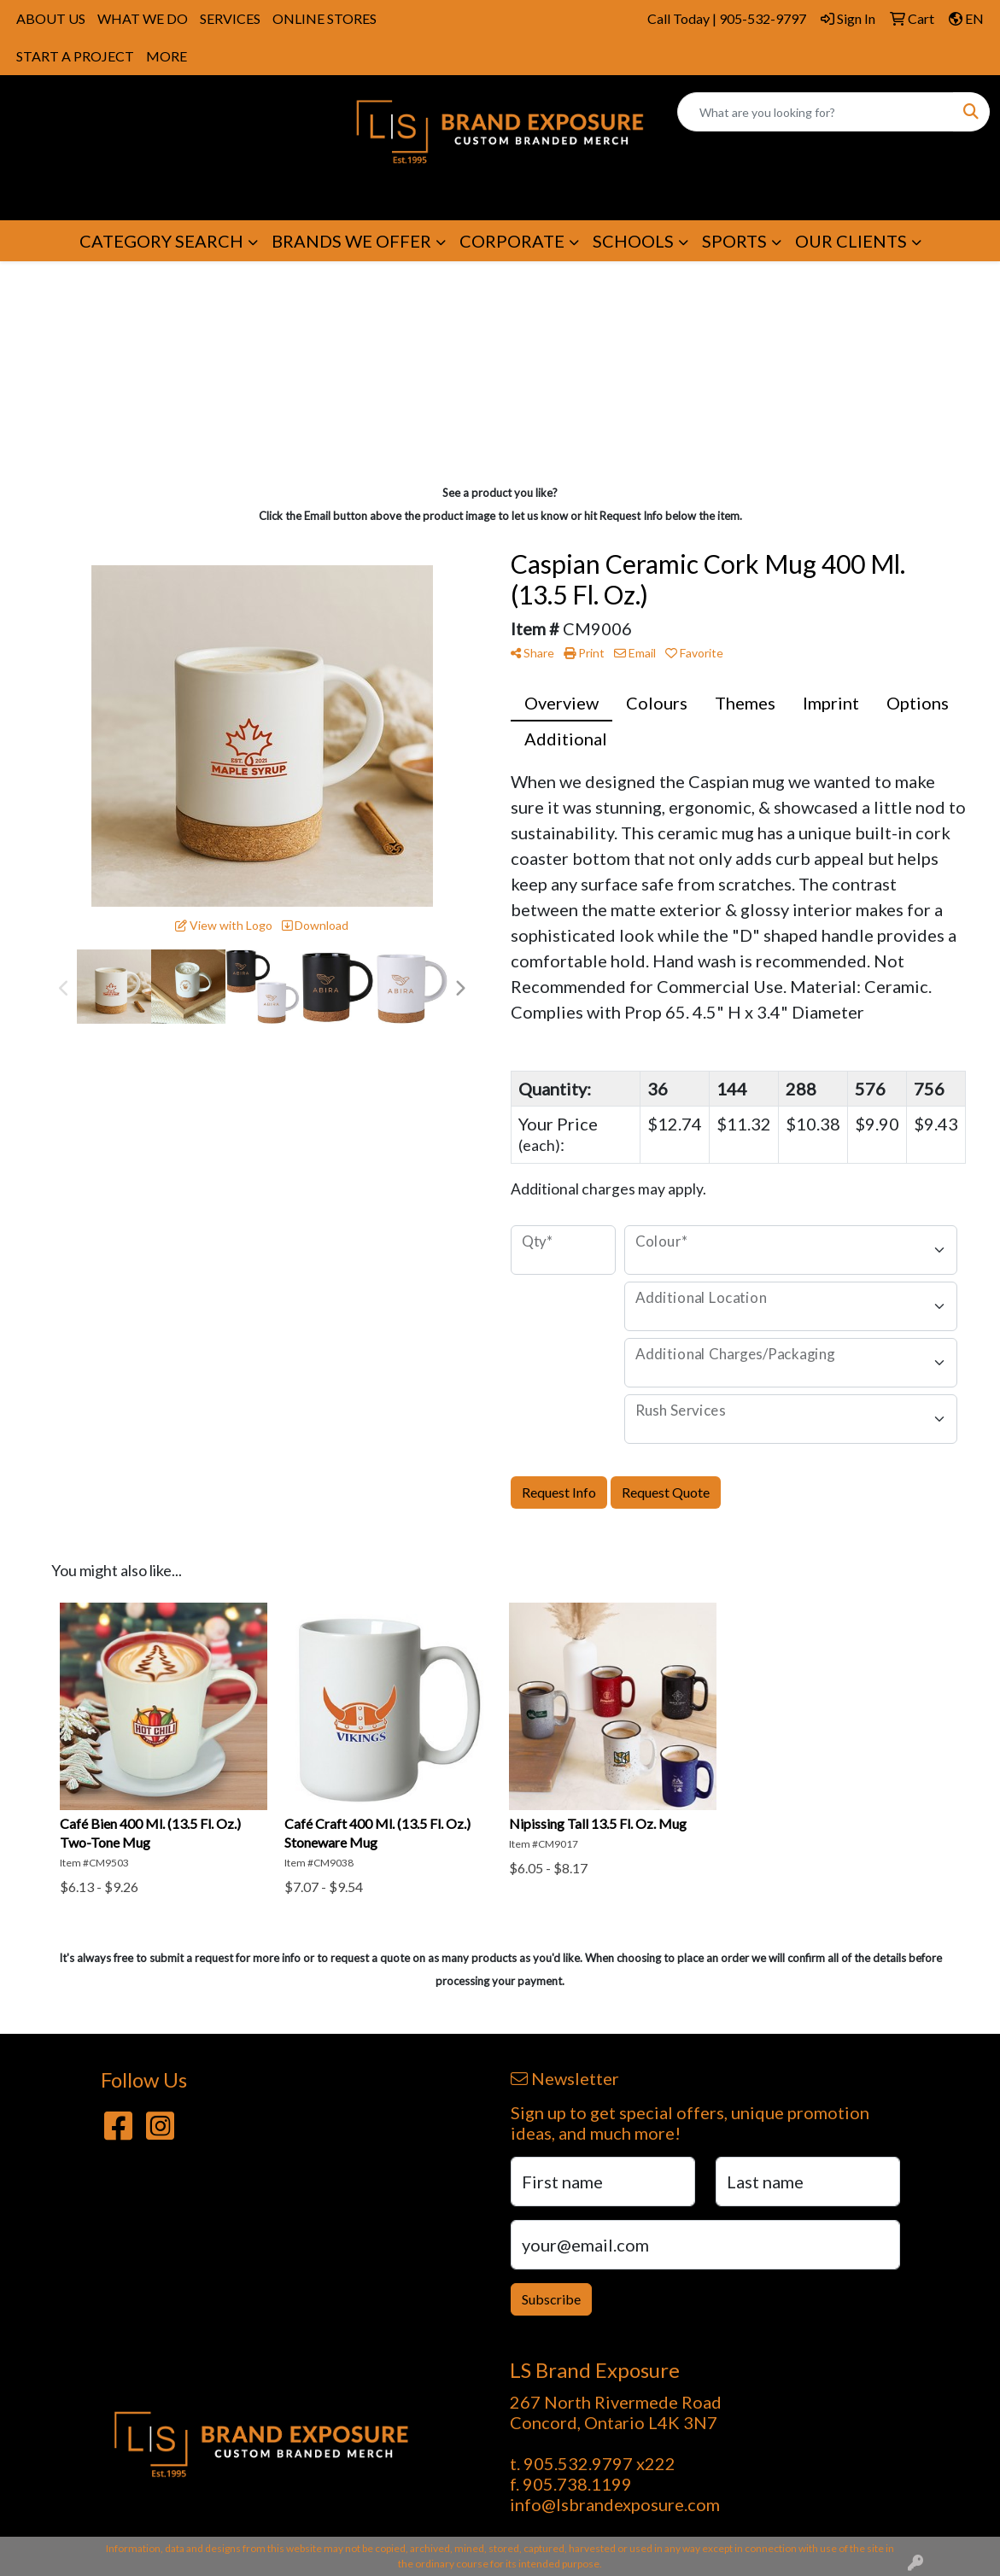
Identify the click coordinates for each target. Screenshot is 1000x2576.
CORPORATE (511, 241)
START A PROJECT (75, 56)
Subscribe (551, 2299)
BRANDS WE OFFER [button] (351, 241)
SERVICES (230, 18)
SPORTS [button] (734, 241)
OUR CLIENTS (851, 241)
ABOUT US (50, 18)
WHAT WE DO (142, 18)
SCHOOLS (633, 241)
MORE (166, 56)
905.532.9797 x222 (599, 2463)
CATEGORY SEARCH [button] (161, 241)
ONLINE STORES (324, 18)
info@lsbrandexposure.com (615, 2504)
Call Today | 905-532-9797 (726, 18)
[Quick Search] (815, 111)
